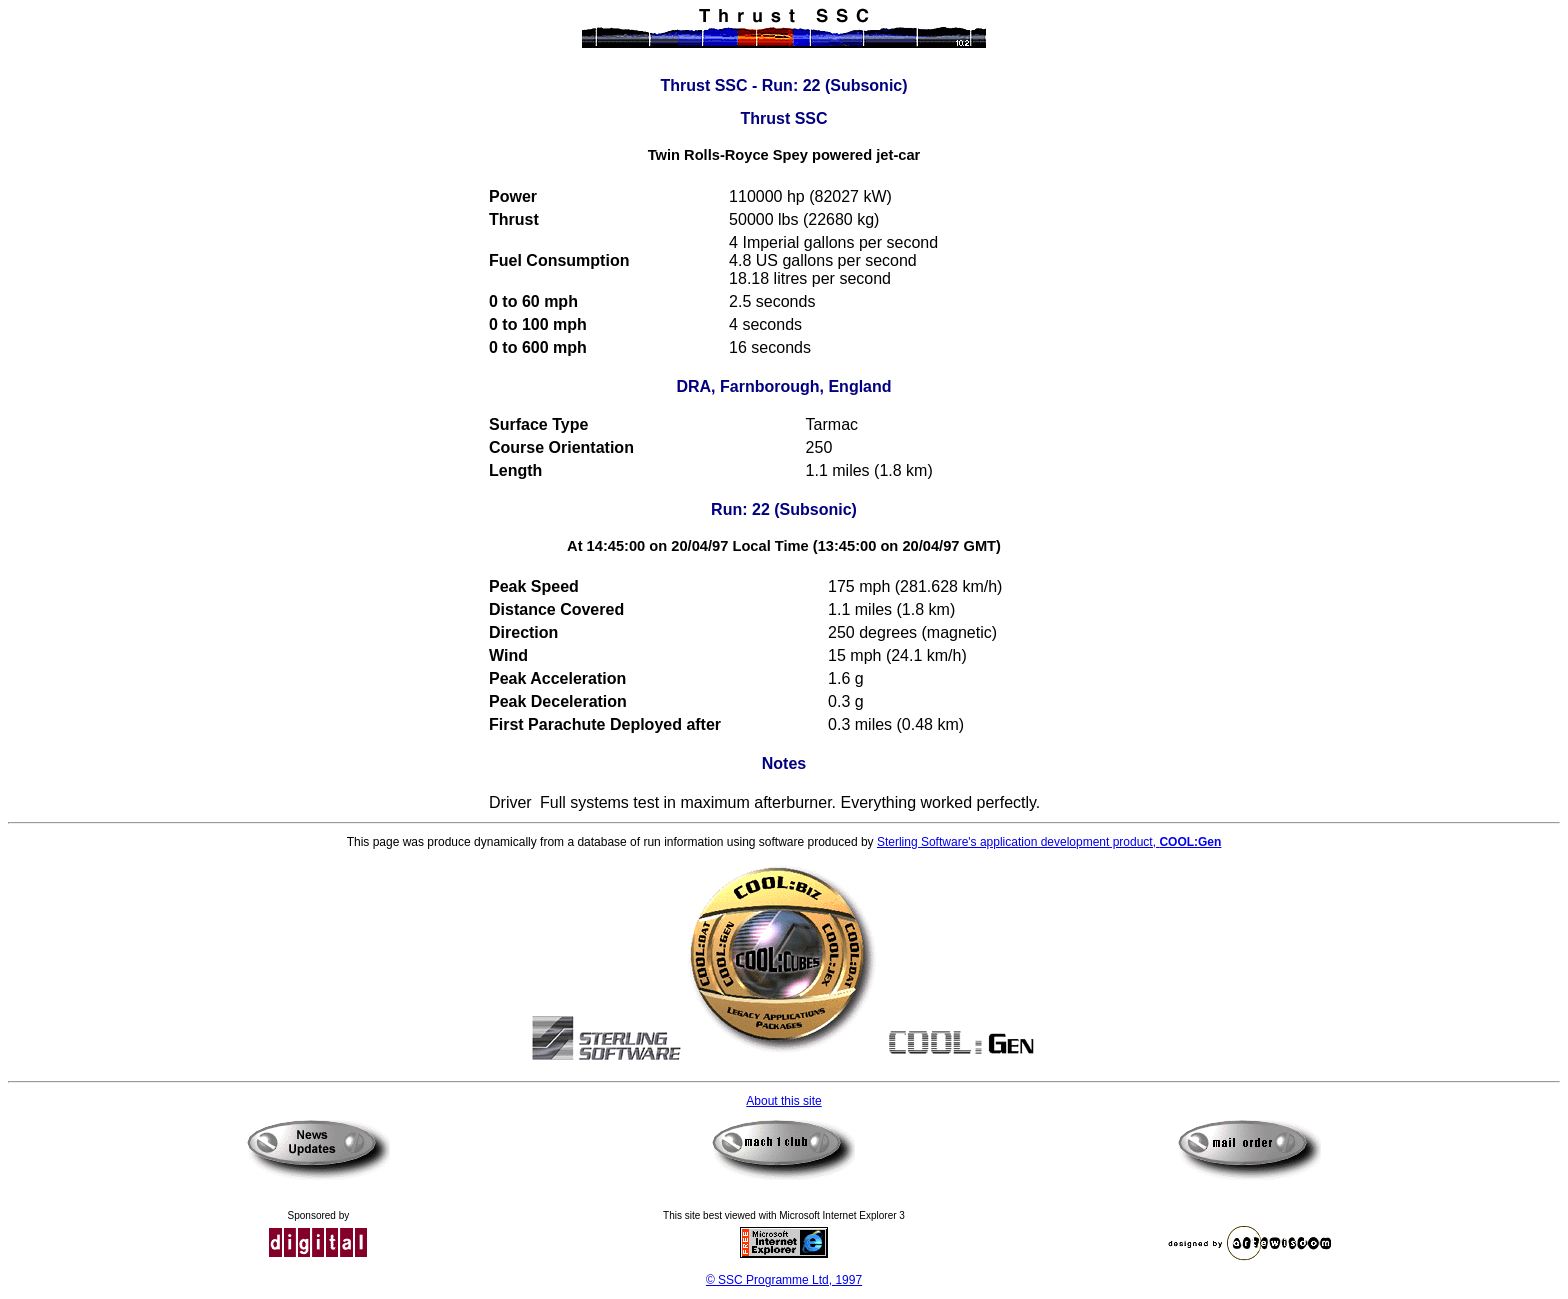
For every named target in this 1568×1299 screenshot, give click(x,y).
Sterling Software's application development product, (1049, 842)
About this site (783, 1101)
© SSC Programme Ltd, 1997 (784, 1280)
